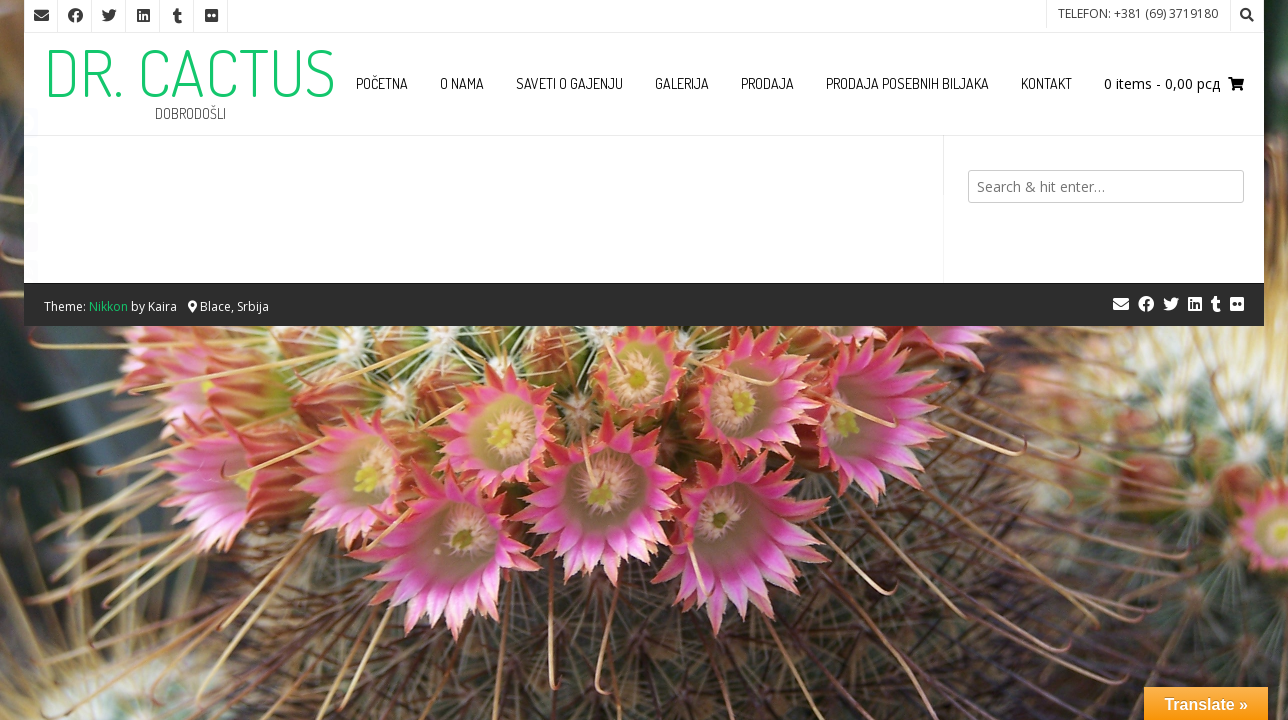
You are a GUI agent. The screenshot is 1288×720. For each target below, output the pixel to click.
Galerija (682, 83)
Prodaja (767, 83)
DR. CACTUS (190, 72)
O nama (462, 83)
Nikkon (108, 306)
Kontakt (1046, 83)
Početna (382, 83)
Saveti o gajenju (569, 83)
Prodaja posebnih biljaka (907, 83)
